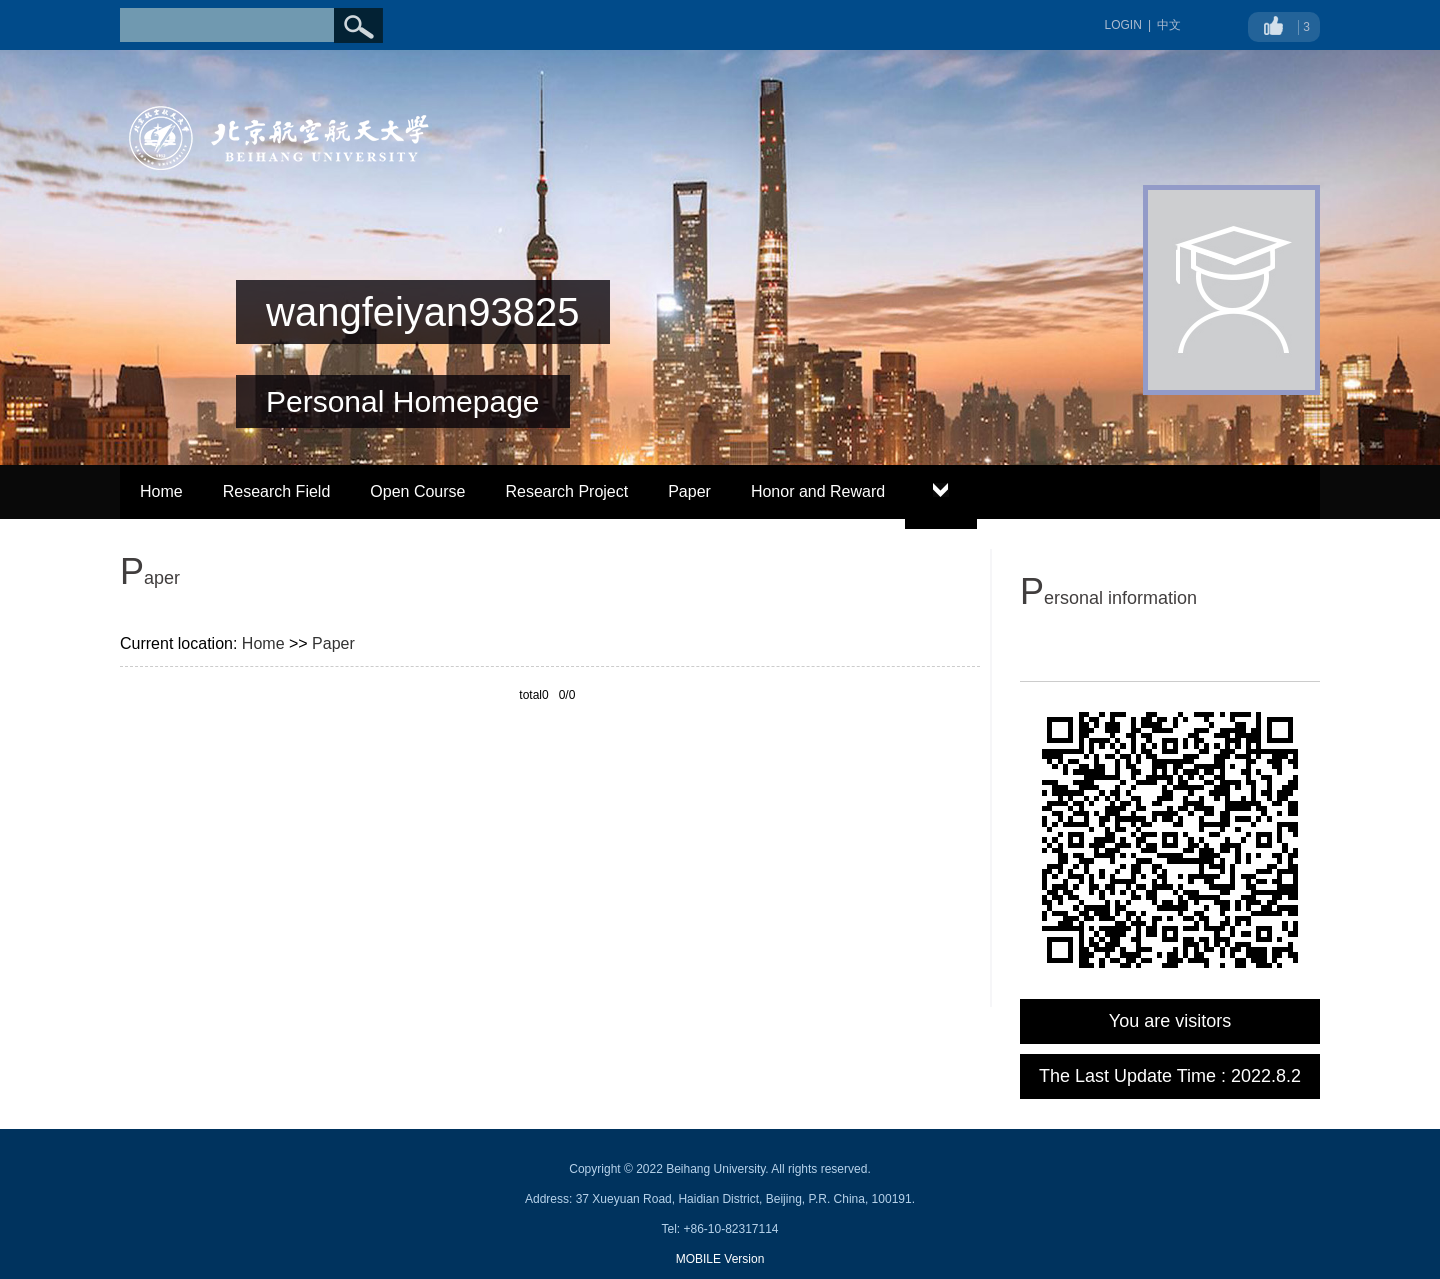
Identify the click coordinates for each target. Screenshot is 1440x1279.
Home (161, 491)
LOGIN (1123, 25)
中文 (1169, 25)
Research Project (566, 491)
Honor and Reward (818, 491)
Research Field (277, 491)
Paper (689, 491)
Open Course (417, 491)
